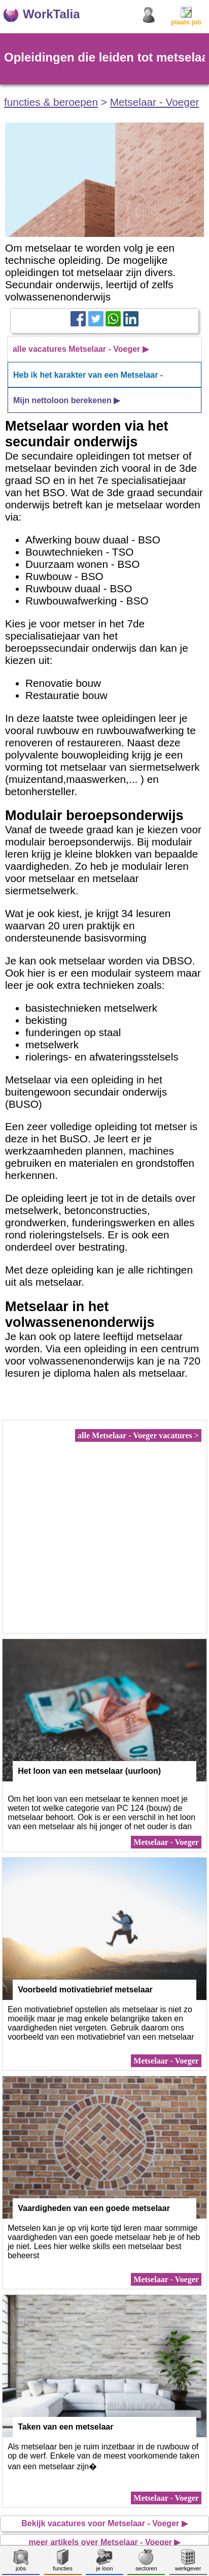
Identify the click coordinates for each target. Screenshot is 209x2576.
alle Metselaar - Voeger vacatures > (138, 1435)
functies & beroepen (51, 102)
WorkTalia (51, 14)
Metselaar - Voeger (154, 102)
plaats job (186, 19)
